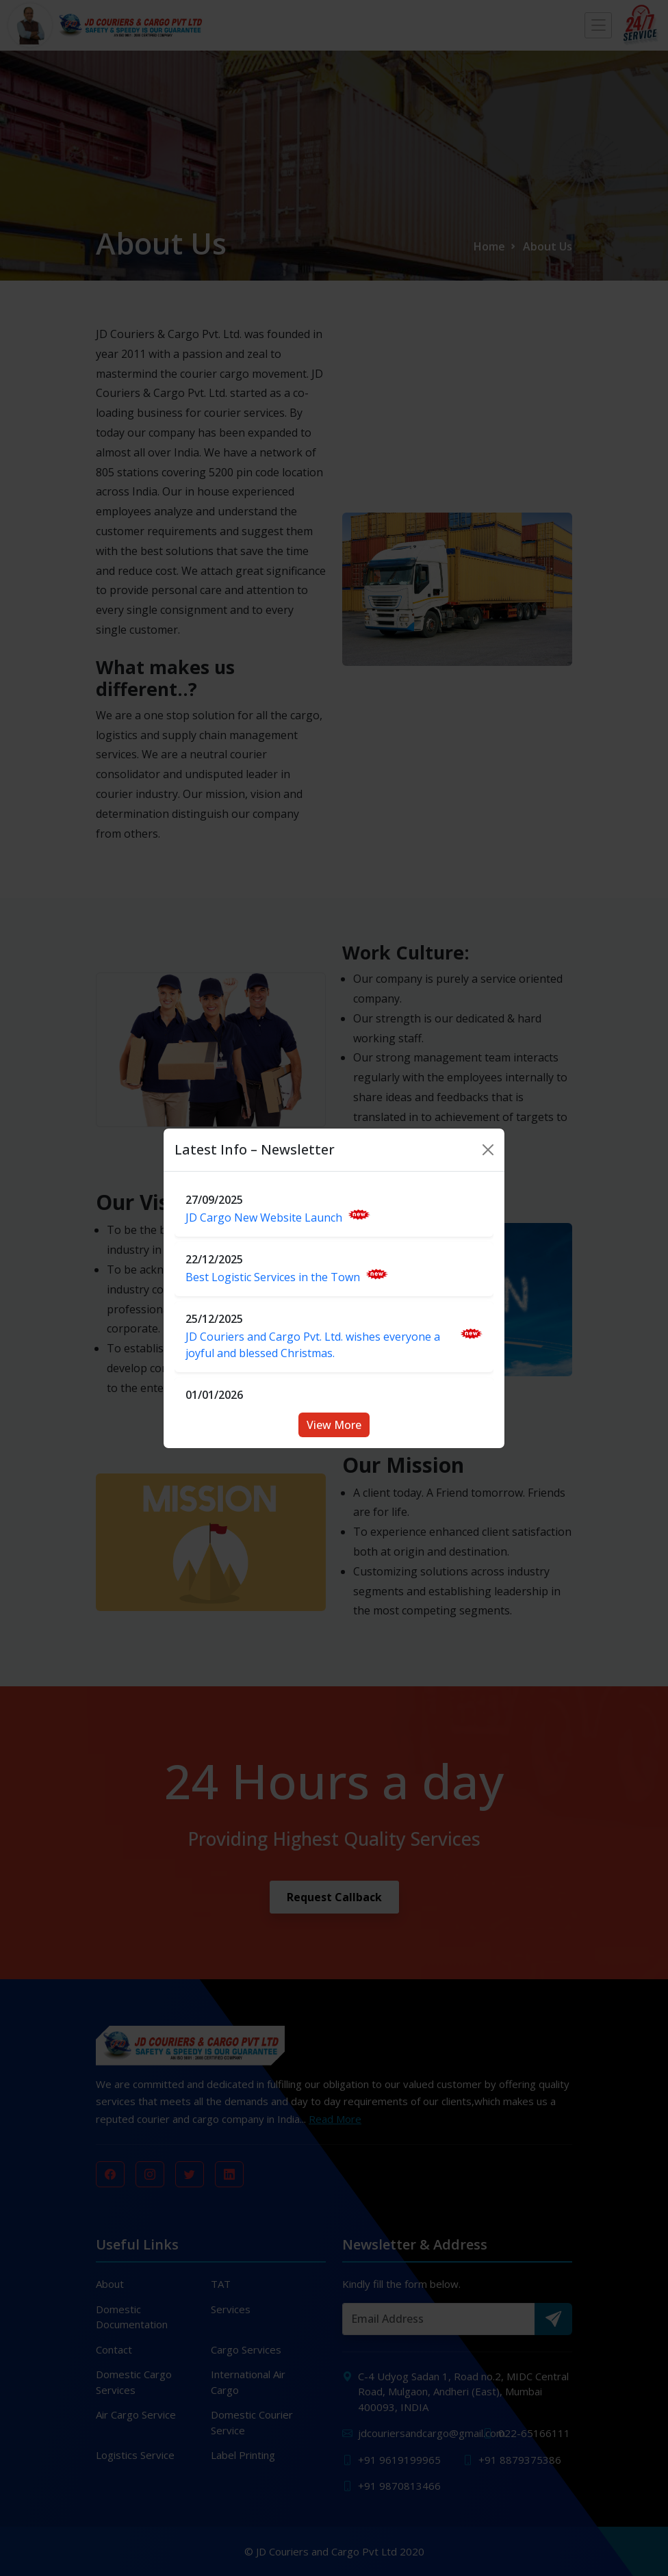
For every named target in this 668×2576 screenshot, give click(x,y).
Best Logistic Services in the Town (286, 1277)
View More (334, 1424)
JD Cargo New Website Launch (277, 1217)
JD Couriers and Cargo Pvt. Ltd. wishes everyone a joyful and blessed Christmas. (334, 1344)
